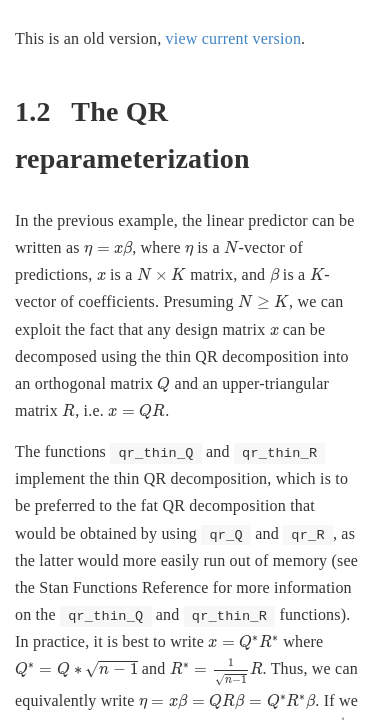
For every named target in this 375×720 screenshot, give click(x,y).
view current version (234, 38)
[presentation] (108, 249)
